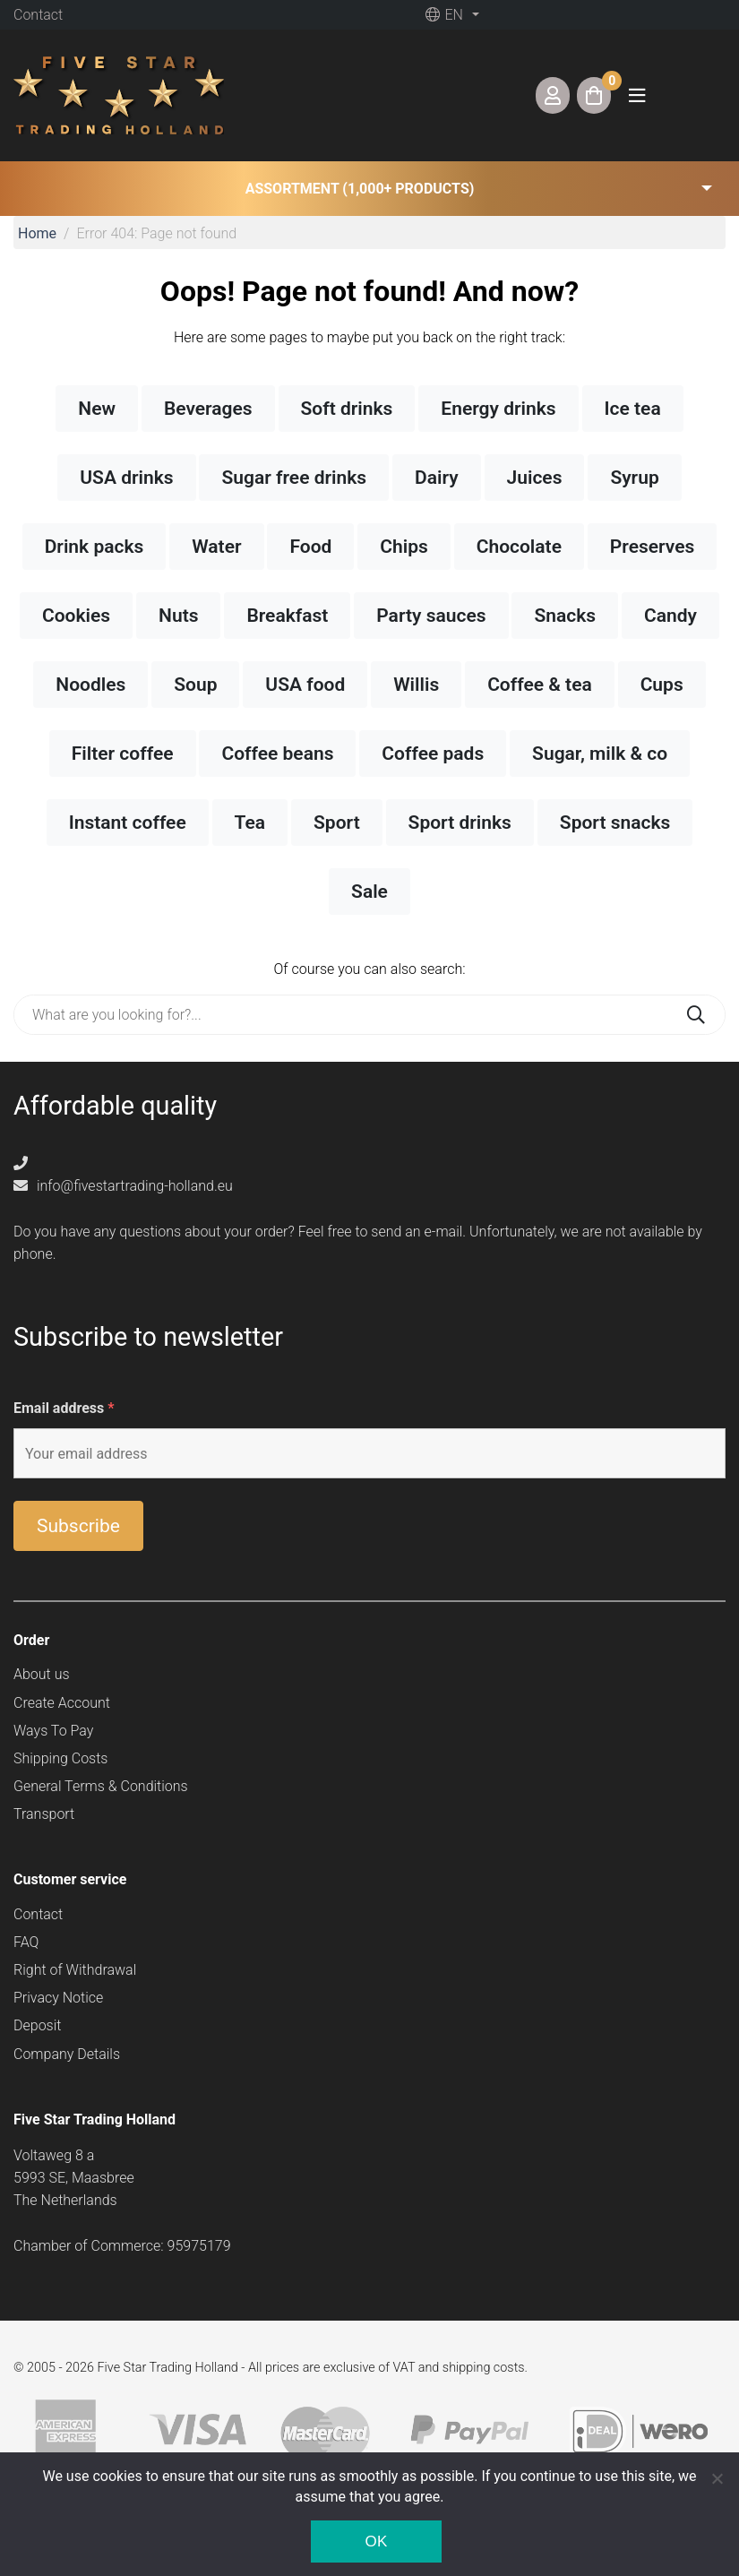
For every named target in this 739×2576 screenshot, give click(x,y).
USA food (305, 684)
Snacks (565, 615)
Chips (404, 546)
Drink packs (94, 546)
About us (41, 1674)
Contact (38, 14)
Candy (670, 615)
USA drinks (126, 477)
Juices (535, 477)
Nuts (178, 615)
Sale (369, 891)
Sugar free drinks (293, 477)
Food (310, 546)
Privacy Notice (58, 1997)
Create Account (61, 1702)
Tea (250, 822)
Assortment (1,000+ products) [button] (360, 188)
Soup (195, 684)
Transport (43, 1813)
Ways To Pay (53, 1730)
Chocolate (519, 546)
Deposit (37, 2025)
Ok (376, 2541)
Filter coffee (123, 753)
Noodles (90, 684)
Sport (337, 822)
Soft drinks (347, 408)
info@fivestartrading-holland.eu (123, 1185)
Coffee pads (433, 753)
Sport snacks (615, 822)
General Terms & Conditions (100, 1786)
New (97, 408)
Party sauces (431, 615)
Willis (416, 684)
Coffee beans (277, 753)
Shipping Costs (60, 1758)
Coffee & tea (539, 684)
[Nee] (717, 2478)
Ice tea (633, 408)
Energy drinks (498, 408)
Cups (661, 684)
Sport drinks (459, 822)
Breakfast (287, 615)
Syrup (634, 477)
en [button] (444, 14)
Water (216, 546)
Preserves (652, 546)
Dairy (437, 477)
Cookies (76, 615)
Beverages (208, 408)
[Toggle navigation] (637, 95)
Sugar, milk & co (599, 753)
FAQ (26, 1942)
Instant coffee (127, 822)
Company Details (66, 2054)
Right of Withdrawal (74, 1969)
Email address (63, 1408)
